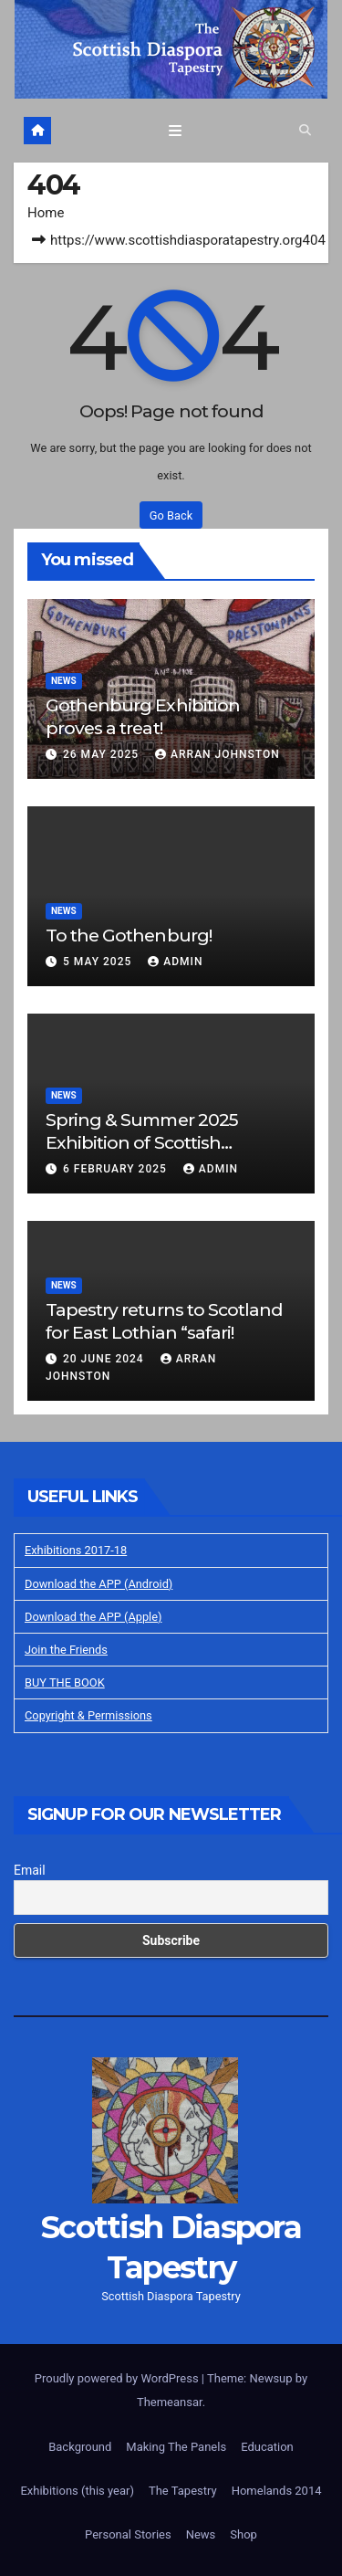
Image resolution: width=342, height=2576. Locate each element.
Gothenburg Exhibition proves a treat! (143, 716)
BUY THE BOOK (65, 1682)
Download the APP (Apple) (93, 1617)
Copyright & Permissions (88, 1715)
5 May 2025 (99, 961)
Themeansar (169, 2402)
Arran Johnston (217, 754)
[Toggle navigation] (175, 130)
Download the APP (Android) (98, 1584)
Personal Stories (128, 2534)
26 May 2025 (102, 754)
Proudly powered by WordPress (118, 2378)
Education (267, 2447)
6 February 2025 (117, 1168)
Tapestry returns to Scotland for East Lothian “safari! (164, 1321)
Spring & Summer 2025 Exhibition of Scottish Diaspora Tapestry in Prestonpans (142, 1154)
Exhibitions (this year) (76, 2490)
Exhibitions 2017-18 (76, 1550)
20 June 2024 (105, 1358)
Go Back (171, 515)
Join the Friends (66, 1649)
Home (45, 213)
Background (79, 2447)
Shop (243, 2534)
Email (30, 1870)
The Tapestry (183, 2490)
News (64, 681)
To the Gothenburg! (129, 935)
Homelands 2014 (277, 2490)
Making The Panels (176, 2447)
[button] (305, 130)
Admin (175, 961)
